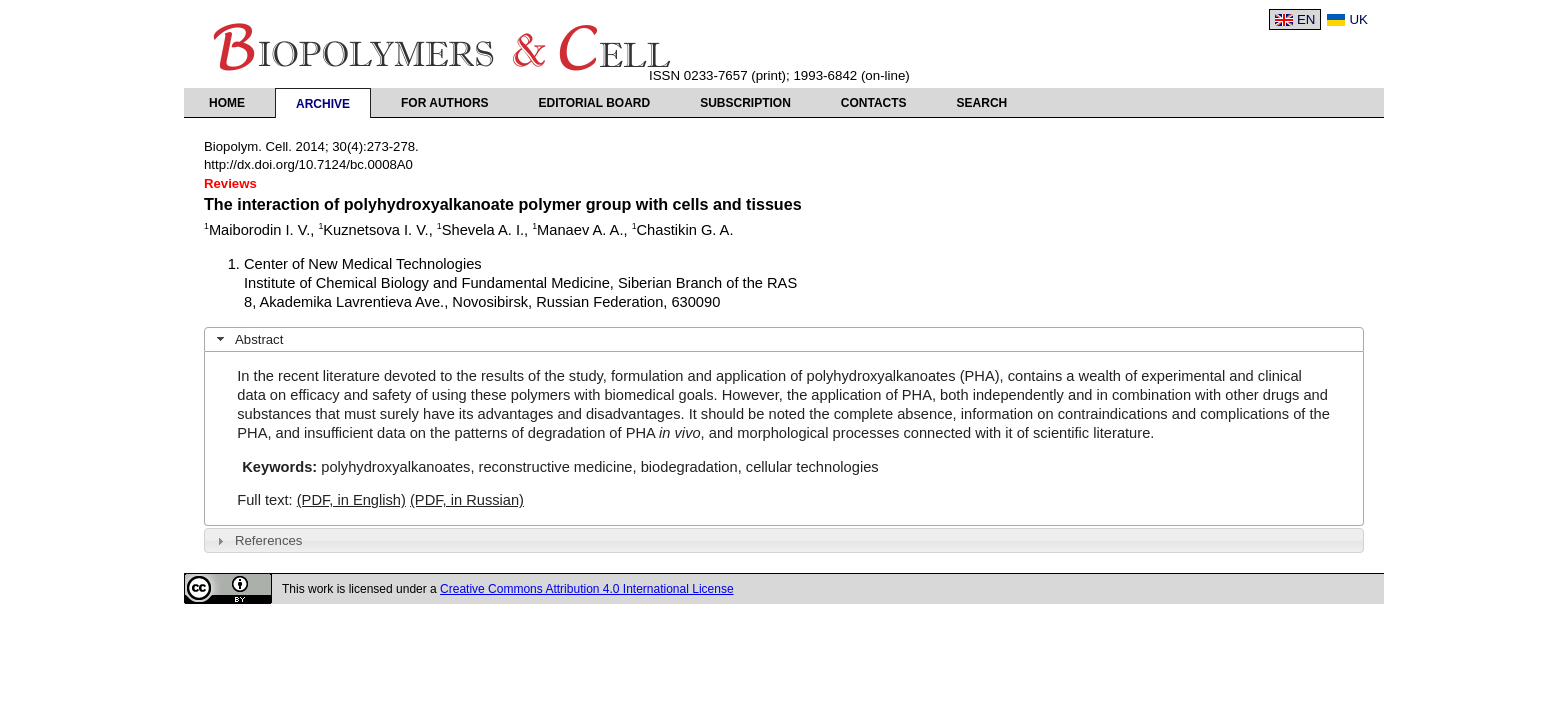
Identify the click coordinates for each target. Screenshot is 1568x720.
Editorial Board (595, 103)
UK (1358, 19)
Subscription (745, 103)
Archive (323, 104)
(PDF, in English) (351, 500)
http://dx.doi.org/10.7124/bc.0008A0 (308, 164)
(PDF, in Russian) (467, 500)
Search (982, 103)
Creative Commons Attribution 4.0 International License (587, 589)
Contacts (874, 103)
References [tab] (257, 541)
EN (1306, 19)
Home (227, 103)
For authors (445, 103)
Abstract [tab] (248, 339)
